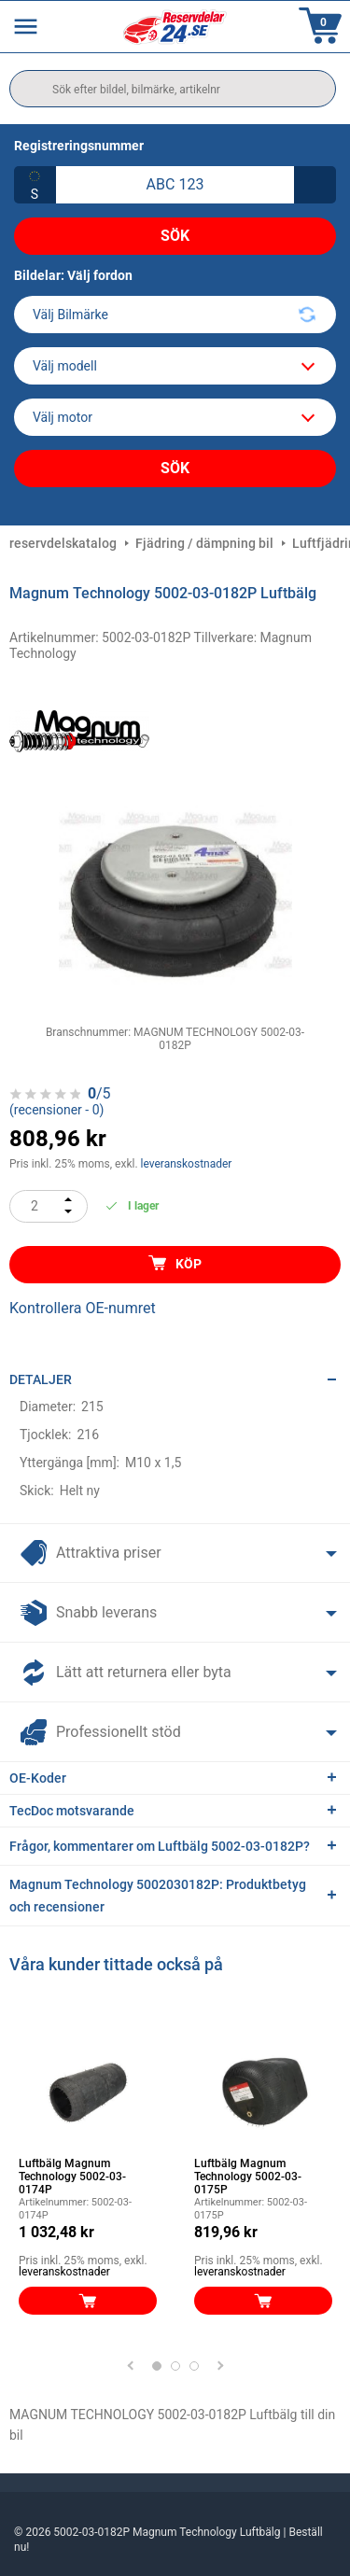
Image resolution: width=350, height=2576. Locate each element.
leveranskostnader (186, 1163)
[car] (175, 417)
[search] (172, 88)
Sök (175, 236)
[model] (175, 366)
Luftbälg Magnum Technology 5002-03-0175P (247, 2176)
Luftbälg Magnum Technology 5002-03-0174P (72, 2176)
